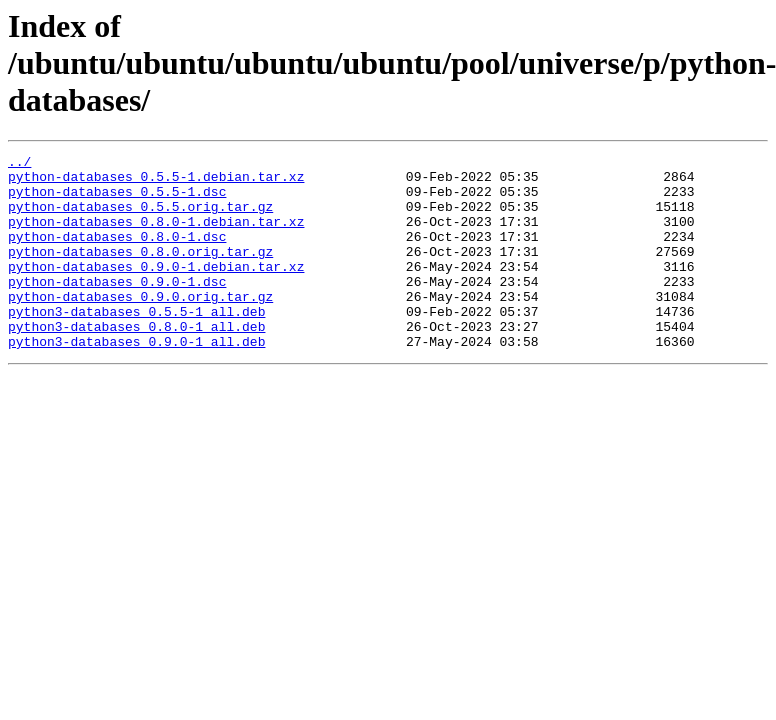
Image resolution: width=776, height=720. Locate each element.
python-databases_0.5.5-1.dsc (117, 200)
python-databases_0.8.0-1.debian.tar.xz (156, 236)
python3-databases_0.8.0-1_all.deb (136, 362)
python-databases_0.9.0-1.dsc (117, 308)
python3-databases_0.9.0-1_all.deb (136, 380)
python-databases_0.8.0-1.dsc (117, 254)
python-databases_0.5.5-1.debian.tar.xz (156, 182)
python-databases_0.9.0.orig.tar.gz (140, 326)
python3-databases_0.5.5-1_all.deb (136, 344)
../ (19, 164)
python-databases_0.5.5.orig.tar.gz (140, 218)
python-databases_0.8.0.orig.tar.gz (140, 272)
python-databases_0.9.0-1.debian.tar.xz (156, 290)
